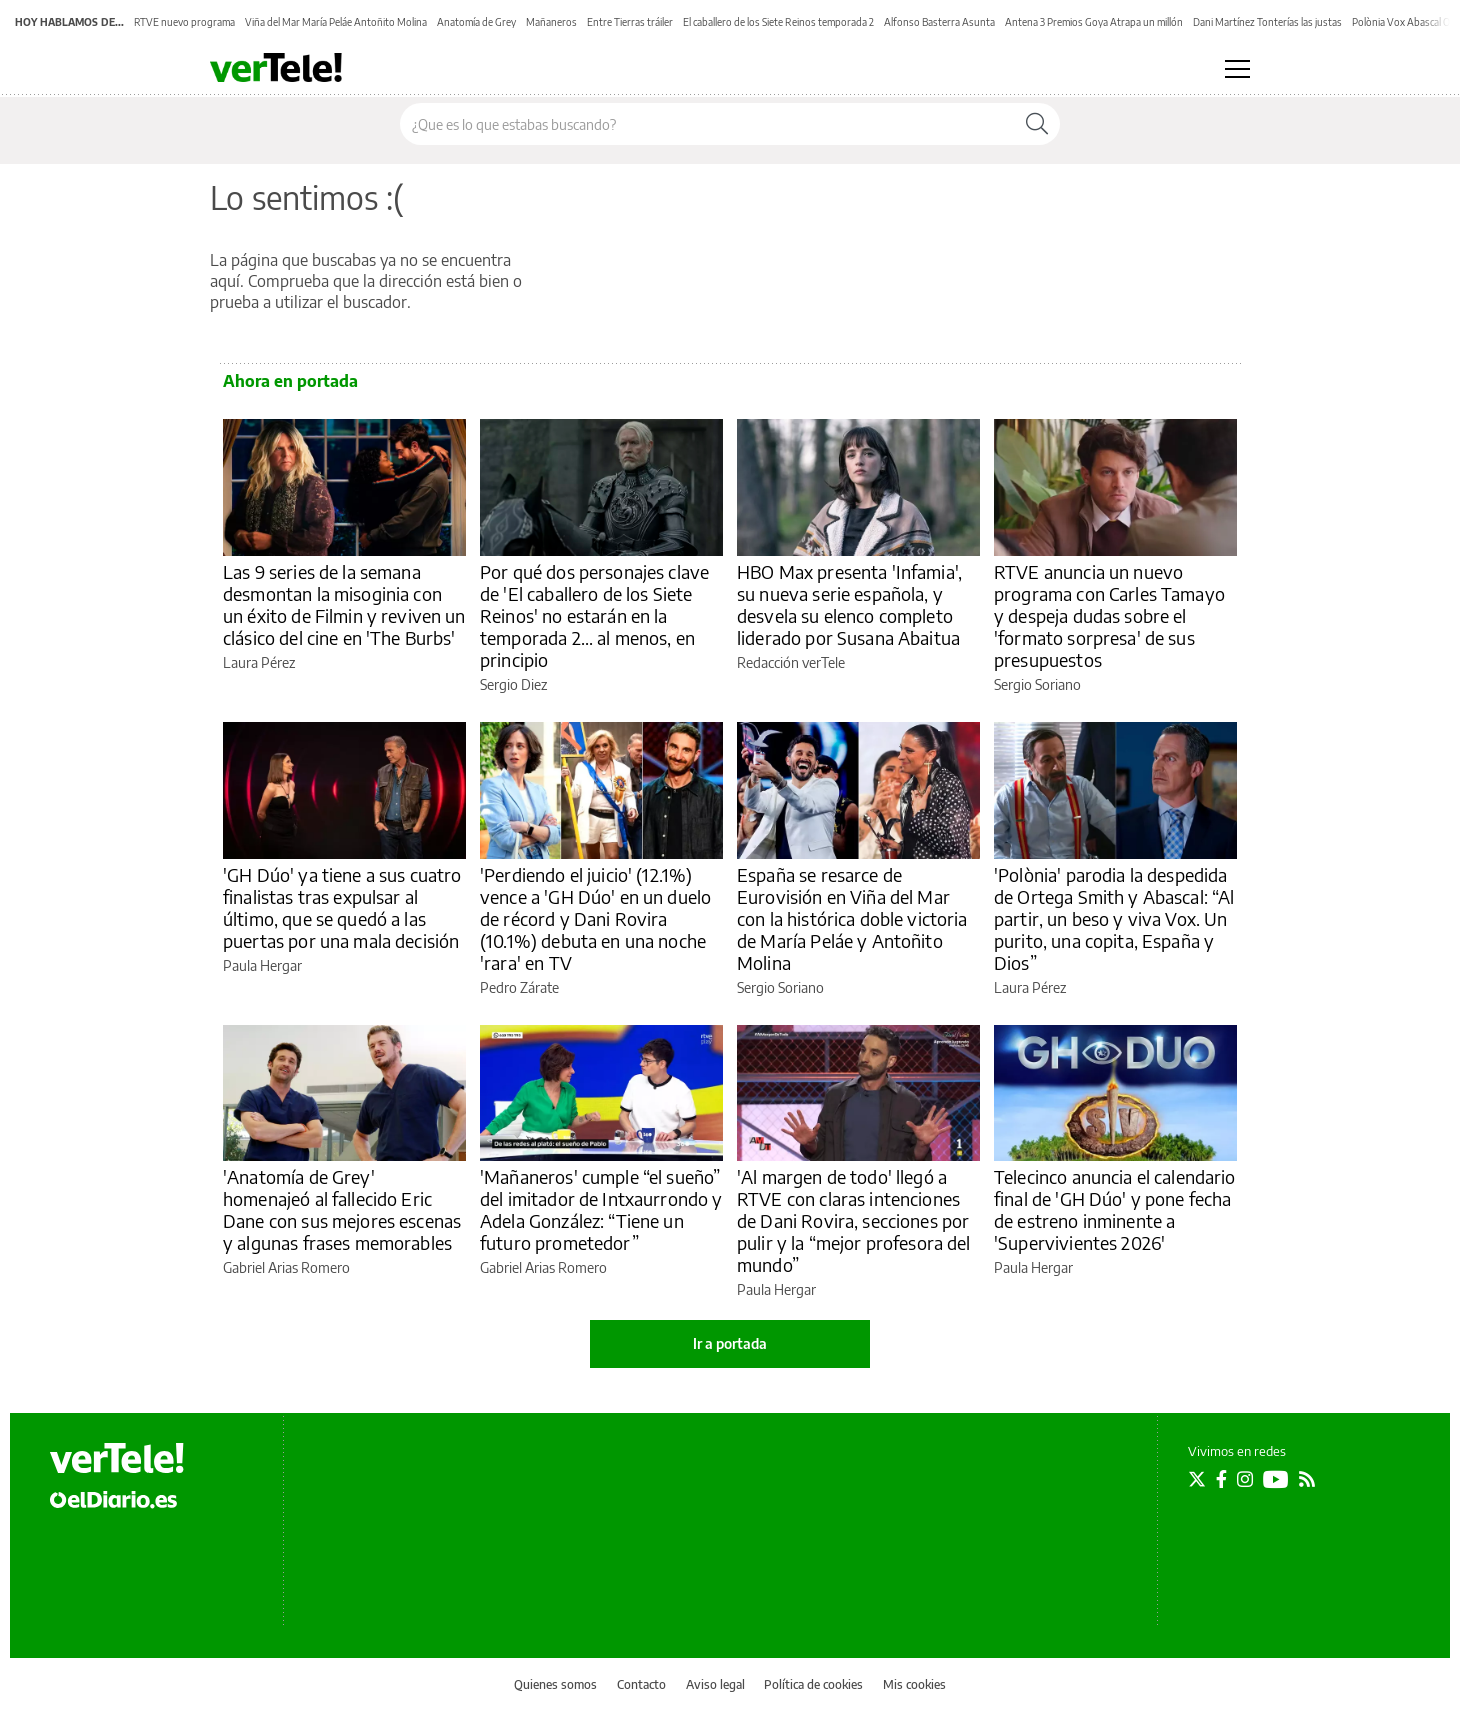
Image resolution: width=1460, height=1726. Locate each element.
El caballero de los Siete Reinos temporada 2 (778, 22)
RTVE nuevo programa (184, 22)
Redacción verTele (791, 662)
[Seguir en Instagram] (1245, 1479)
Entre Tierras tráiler (630, 22)
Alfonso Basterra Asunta (939, 22)
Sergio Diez (513, 684)
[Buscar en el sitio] (707, 124)
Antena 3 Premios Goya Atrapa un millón (1094, 22)
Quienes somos (555, 1684)
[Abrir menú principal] (1237, 69)
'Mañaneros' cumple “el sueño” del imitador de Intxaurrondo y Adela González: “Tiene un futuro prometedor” (601, 1209)
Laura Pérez (259, 662)
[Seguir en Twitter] (1197, 1479)
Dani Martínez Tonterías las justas (1267, 22)
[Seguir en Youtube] (1276, 1479)
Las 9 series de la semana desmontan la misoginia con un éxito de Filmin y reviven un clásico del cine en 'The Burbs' (344, 604)
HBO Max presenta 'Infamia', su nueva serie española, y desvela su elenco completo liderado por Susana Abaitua (849, 604)
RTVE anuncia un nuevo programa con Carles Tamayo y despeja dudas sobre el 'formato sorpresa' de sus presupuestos (1109, 615)
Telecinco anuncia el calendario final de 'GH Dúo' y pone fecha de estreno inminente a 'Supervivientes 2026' (1115, 1209)
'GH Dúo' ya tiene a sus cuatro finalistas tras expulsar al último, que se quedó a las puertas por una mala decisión (342, 907)
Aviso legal (715, 1684)
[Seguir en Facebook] (1221, 1479)
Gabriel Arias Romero (286, 1267)
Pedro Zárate (519, 987)
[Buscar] (1037, 124)
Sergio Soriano (1037, 684)
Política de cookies (813, 1684)
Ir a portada (730, 1343)
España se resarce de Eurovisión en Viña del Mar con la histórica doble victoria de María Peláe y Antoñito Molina (852, 918)
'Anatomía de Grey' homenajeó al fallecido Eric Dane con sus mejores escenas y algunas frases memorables (342, 1209)
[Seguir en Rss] (1307, 1479)
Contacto (641, 1684)
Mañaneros (551, 22)
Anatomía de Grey (476, 22)
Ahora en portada (290, 381)
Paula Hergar (262, 965)
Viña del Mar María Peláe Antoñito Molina (336, 22)
